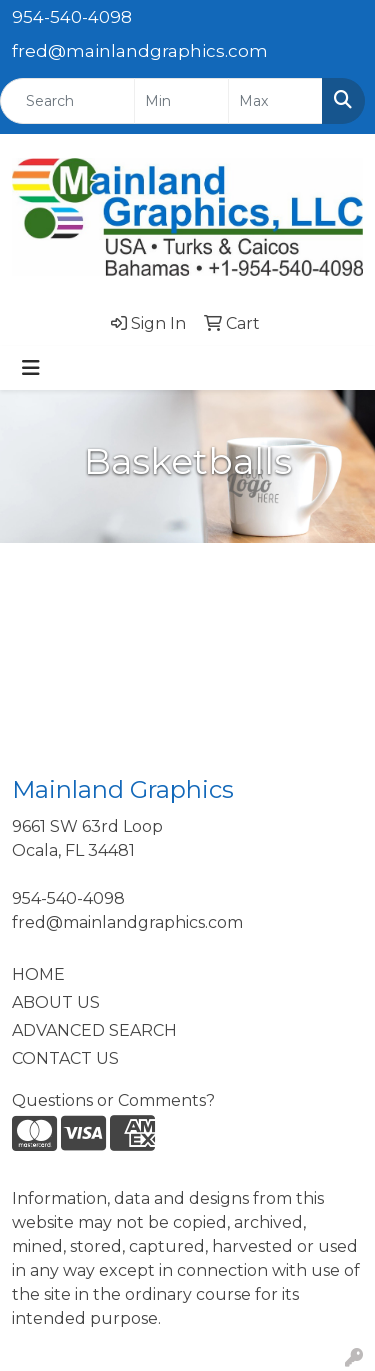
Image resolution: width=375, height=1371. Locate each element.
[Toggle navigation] (31, 368)
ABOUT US (56, 1002)
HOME (38, 974)
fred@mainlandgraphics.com (140, 51)
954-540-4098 (72, 17)
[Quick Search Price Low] (181, 101)
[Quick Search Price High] (275, 101)
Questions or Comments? (113, 1100)
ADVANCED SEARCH (94, 1030)
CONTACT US (65, 1058)
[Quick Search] (67, 101)
